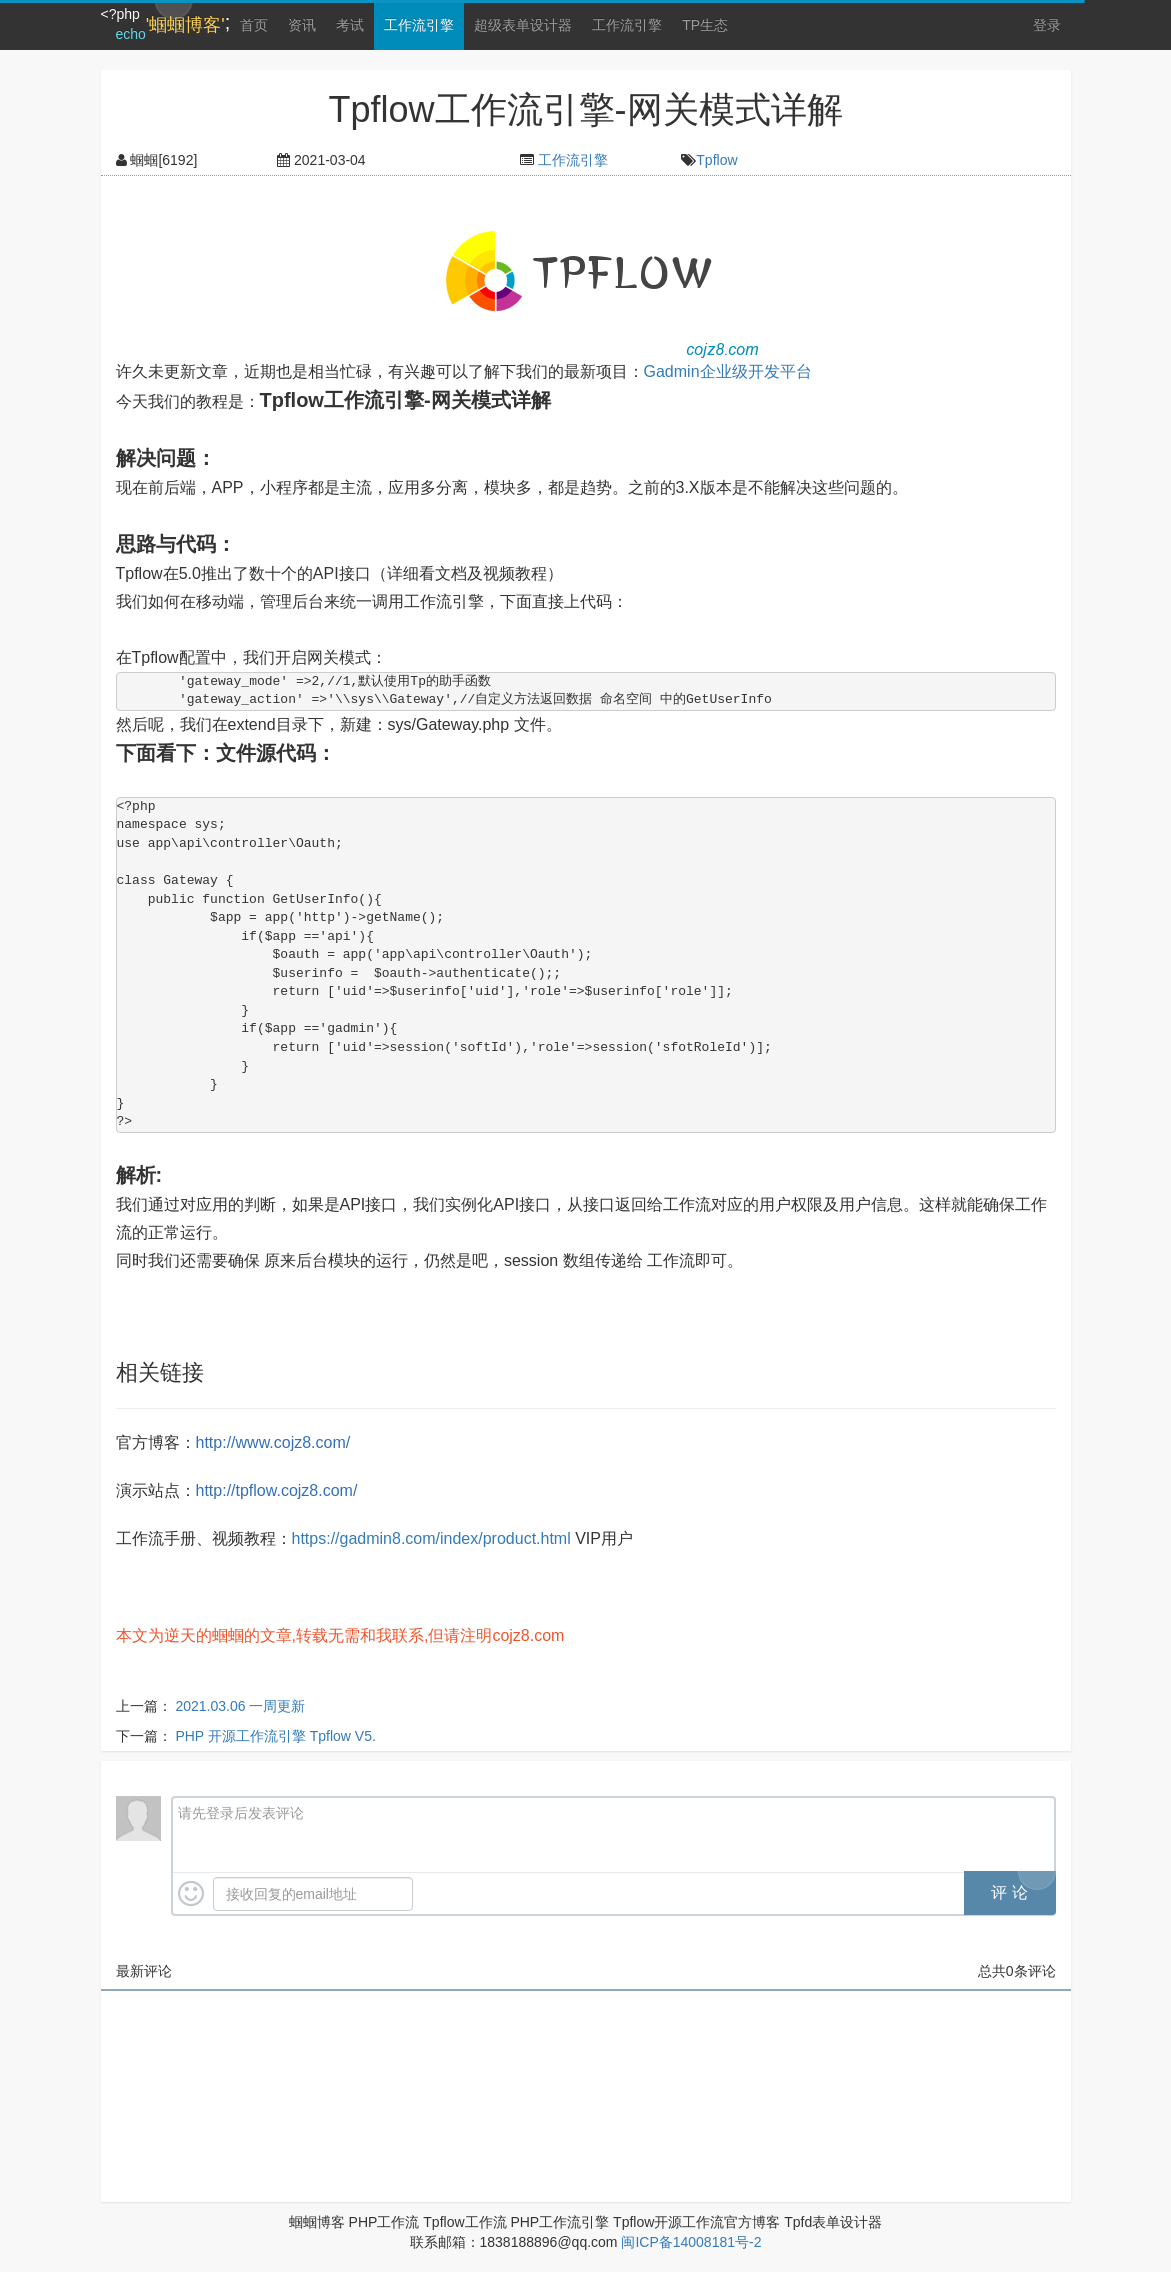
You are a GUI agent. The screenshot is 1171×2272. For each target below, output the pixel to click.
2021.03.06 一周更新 (240, 1706)
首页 (254, 25)
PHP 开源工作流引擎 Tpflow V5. (275, 1736)
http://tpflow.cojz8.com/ (277, 1490)
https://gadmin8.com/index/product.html (431, 1538)
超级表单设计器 (523, 25)
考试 (350, 25)
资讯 (302, 25)
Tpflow (716, 160)
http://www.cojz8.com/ (273, 1442)
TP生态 (705, 25)
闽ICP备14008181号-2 (691, 2242)
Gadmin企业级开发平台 (728, 371)
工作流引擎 (419, 25)
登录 (1047, 25)
